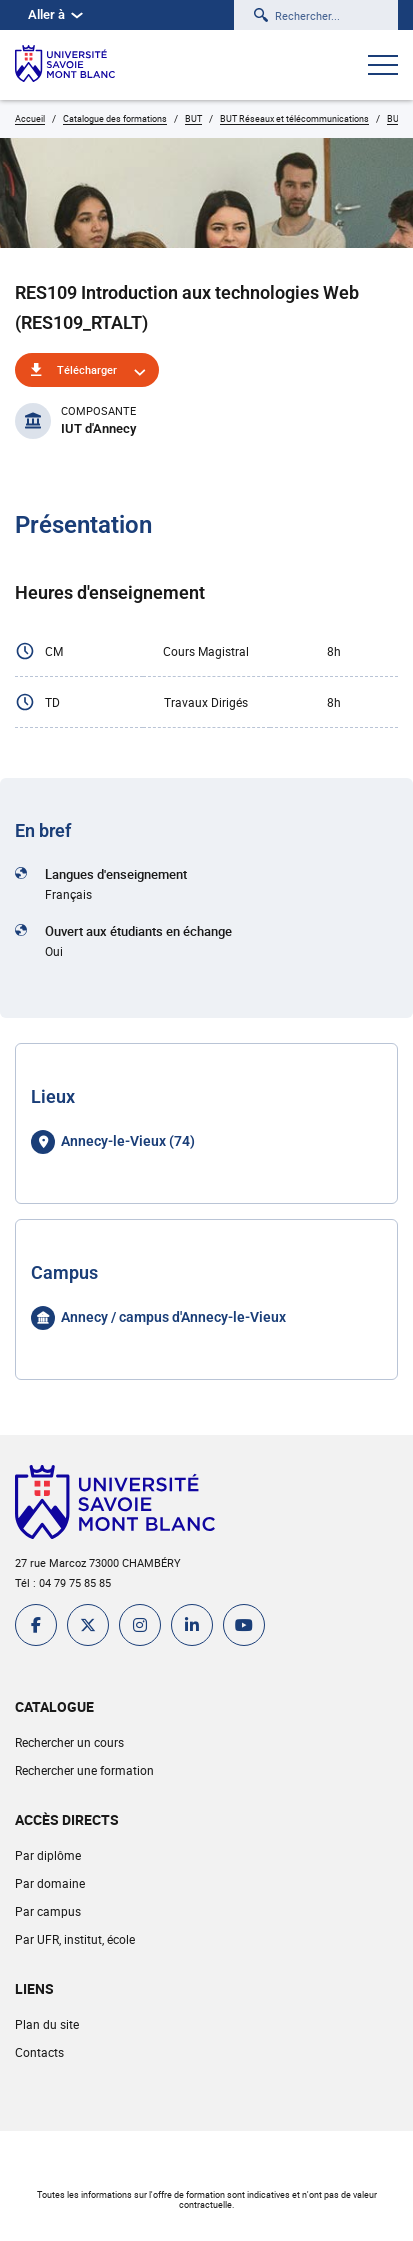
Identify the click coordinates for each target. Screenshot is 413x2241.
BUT (193, 118)
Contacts (39, 2052)
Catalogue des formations (115, 118)
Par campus (48, 1911)
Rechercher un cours (69, 1742)
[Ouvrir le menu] (383, 67)
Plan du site (47, 2024)
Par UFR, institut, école (75, 1939)
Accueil (30, 118)
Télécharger (87, 369)
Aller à (55, 14)
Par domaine (50, 1883)
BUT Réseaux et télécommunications (294, 118)
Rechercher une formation (84, 1770)
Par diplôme (48, 1855)
